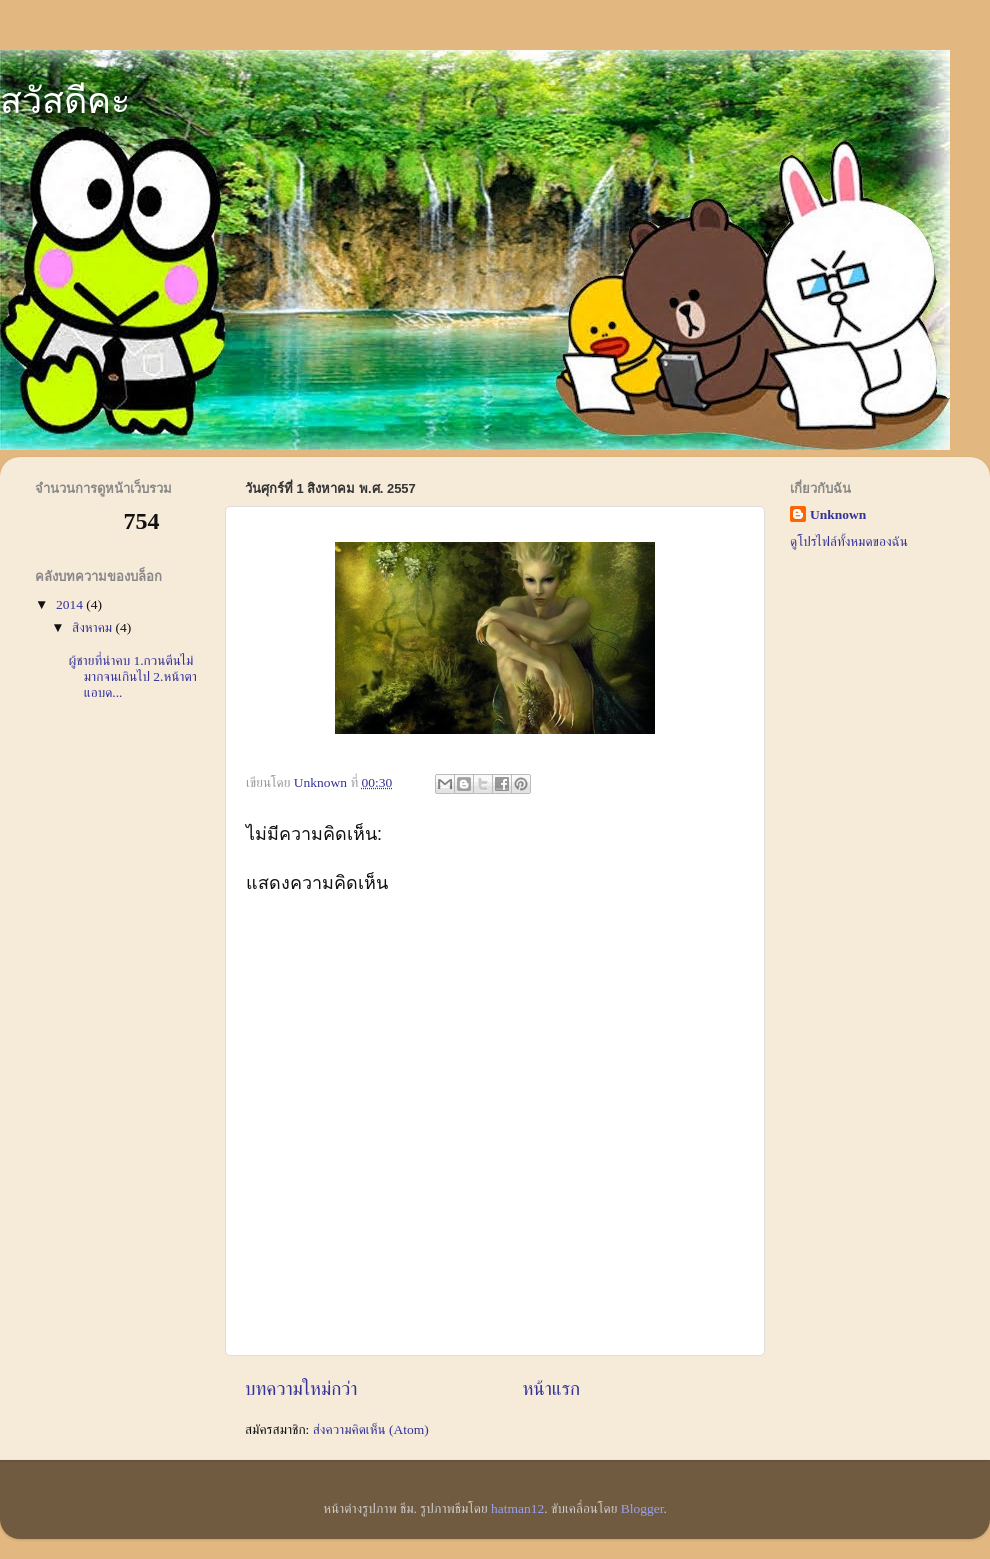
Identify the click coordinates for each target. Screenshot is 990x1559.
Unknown (838, 514)
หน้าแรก (551, 1388)
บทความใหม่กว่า (301, 1388)
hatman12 (517, 1508)
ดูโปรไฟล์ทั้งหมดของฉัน (849, 541)
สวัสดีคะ (65, 100)
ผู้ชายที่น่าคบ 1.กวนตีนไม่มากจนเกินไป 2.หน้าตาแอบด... (133, 676)
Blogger (642, 1508)
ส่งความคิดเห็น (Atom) (371, 1429)
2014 (71, 604)
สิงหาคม (94, 627)
